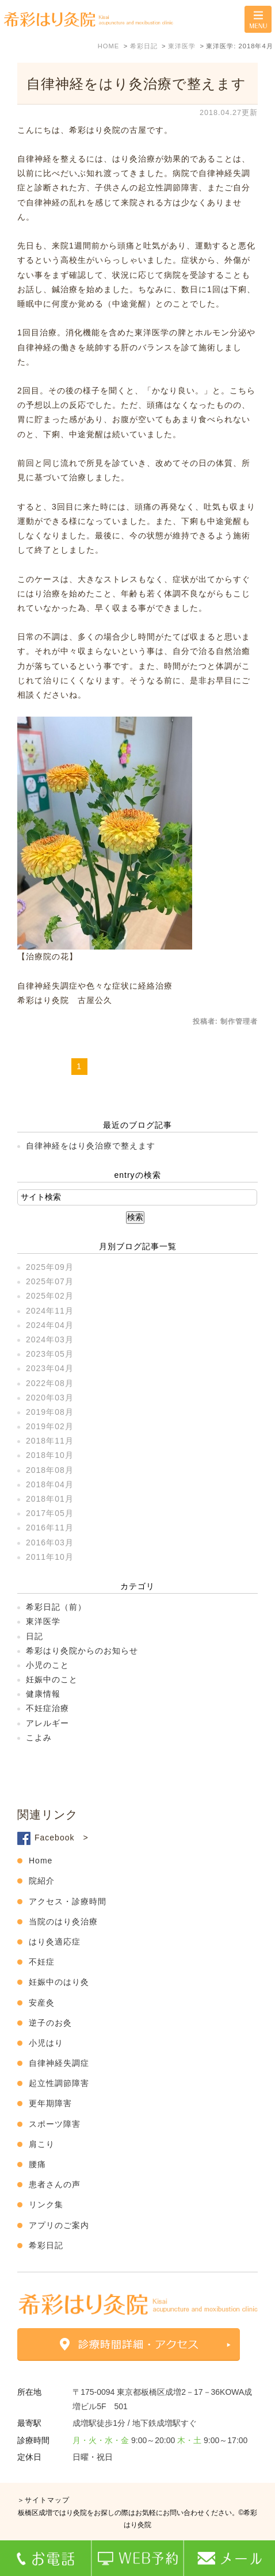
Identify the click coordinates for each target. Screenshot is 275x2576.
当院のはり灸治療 (63, 1921)
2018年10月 (50, 1455)
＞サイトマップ (43, 2500)
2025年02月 (50, 1295)
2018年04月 (50, 1484)
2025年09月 (50, 1267)
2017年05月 (50, 1513)
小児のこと (47, 1665)
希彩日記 (46, 2245)
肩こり (42, 2144)
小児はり (46, 2042)
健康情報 (43, 1693)
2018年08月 (50, 1470)
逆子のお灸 (50, 2022)
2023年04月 (50, 1368)
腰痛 (37, 2164)
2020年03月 (50, 1397)
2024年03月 (50, 1339)
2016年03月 (50, 1542)
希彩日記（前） (56, 1607)
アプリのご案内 (59, 2225)
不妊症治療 (47, 1708)
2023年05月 (50, 1353)
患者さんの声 (55, 2184)
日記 (34, 1636)
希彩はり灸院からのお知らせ (82, 1650)
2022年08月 (50, 1383)
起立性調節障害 (59, 2083)
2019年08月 (50, 1412)
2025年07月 (50, 1281)
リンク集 (46, 2204)
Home (40, 1860)
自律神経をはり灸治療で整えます (136, 83)
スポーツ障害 (55, 2124)
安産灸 (42, 2002)
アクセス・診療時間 (67, 1901)
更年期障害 (50, 2103)
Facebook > (62, 1837)
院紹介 (42, 1880)
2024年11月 (50, 1310)
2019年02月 (50, 1426)
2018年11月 (50, 1440)
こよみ (39, 1737)
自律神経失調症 (59, 2063)
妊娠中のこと (52, 1679)
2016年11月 (50, 1527)
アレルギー (47, 1723)
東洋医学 (43, 1621)
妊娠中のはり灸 (59, 1981)
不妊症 (42, 1961)
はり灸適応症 (55, 1941)
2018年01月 (50, 1498)
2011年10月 (50, 1556)
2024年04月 (50, 1325)
